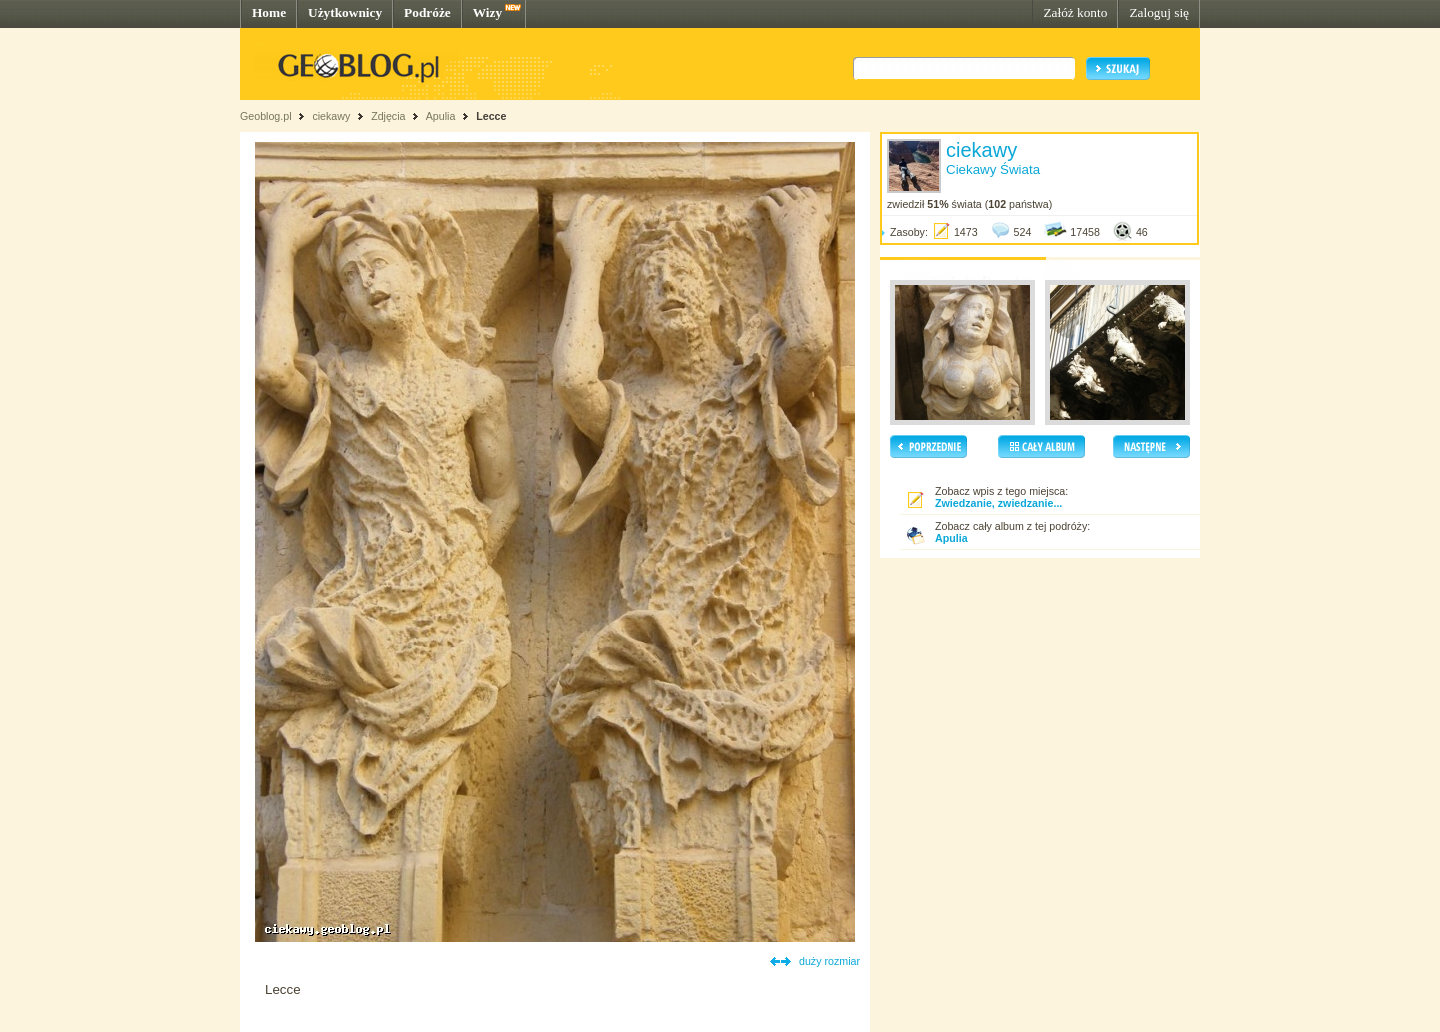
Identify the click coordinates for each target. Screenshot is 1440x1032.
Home (269, 12)
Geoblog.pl (266, 116)
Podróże (427, 12)
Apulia (441, 116)
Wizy (487, 12)
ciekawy (331, 116)
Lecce (491, 116)
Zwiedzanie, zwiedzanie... (998, 503)
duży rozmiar (829, 961)
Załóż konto (1075, 12)
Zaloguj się (1159, 12)
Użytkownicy (345, 12)
